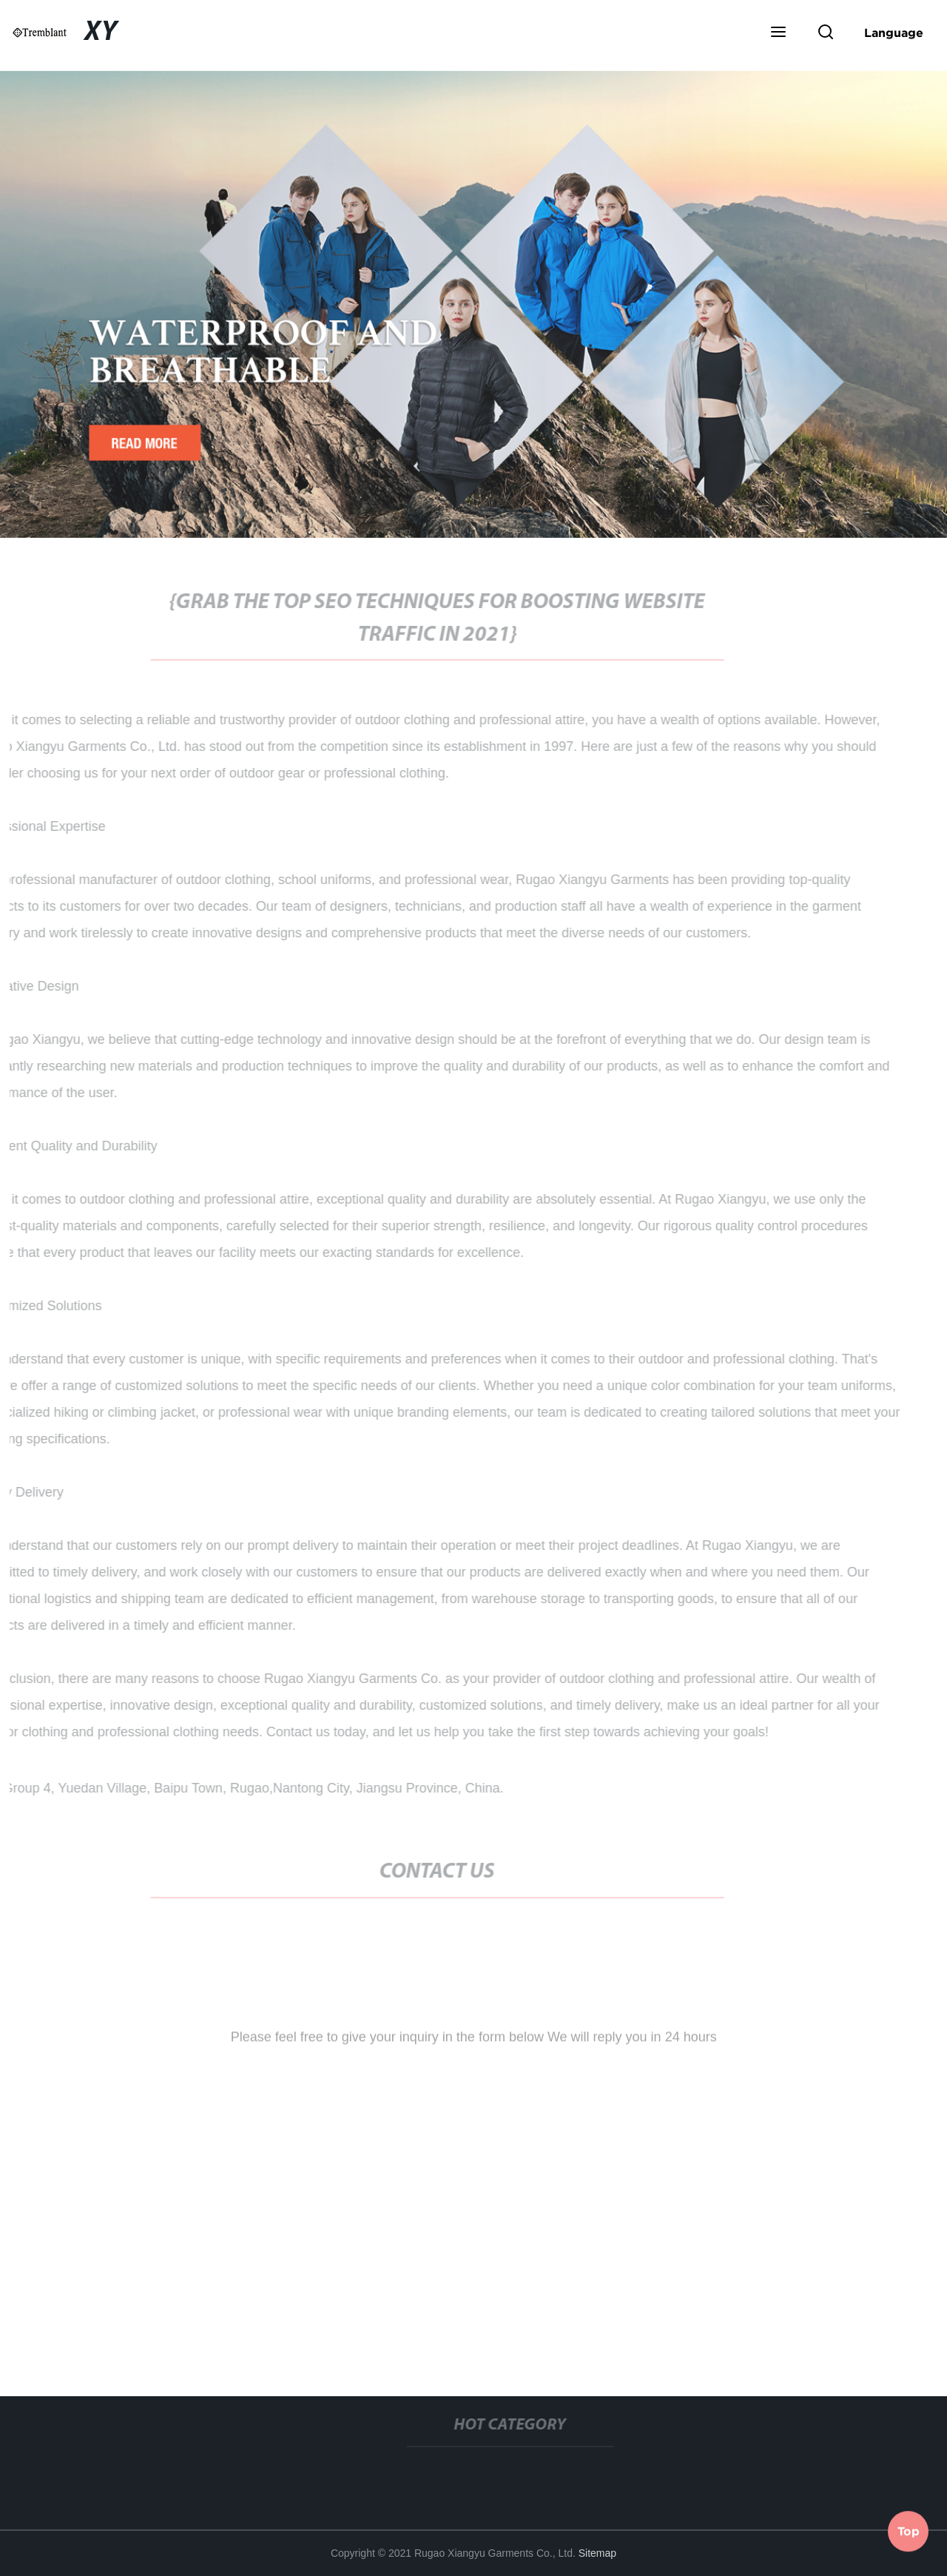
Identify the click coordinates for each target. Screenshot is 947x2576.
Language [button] (893, 32)
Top (908, 2531)
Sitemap (597, 2553)
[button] (778, 33)
